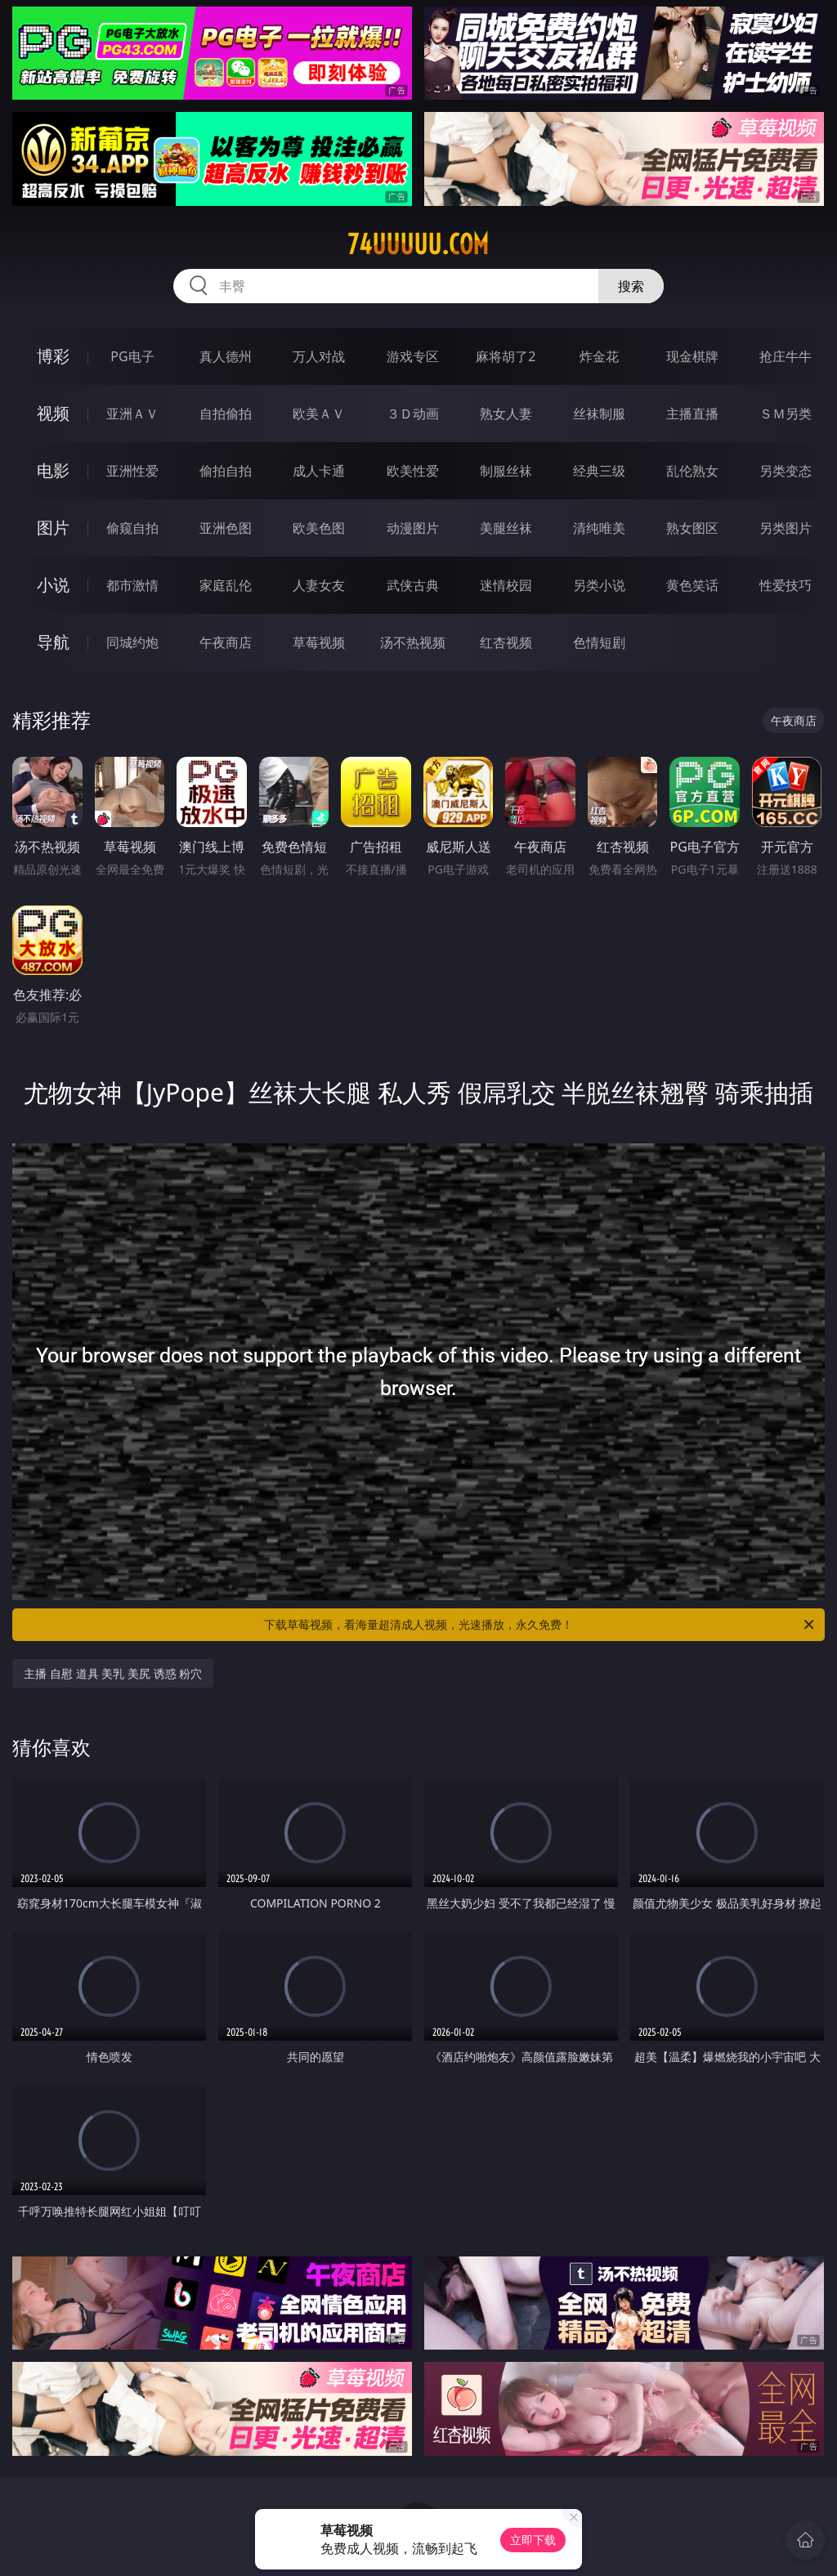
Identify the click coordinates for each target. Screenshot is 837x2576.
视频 (53, 413)
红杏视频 (506, 642)
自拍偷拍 (225, 414)
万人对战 (319, 356)
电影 (53, 470)
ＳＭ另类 (785, 414)
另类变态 (785, 471)
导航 (53, 642)
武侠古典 (413, 585)
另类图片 (785, 528)
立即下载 (533, 2539)
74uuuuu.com (418, 244)
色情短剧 (599, 642)
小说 (53, 585)
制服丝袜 (506, 471)
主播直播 (692, 414)
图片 (53, 528)
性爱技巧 (785, 585)
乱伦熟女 (692, 471)
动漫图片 (413, 528)
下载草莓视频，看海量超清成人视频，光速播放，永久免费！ (540, 1625)
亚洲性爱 (132, 471)
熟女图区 (692, 528)
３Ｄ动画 (413, 414)
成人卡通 (319, 471)
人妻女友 (319, 585)
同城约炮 (132, 642)
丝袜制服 (599, 414)
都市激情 (132, 585)
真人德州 (225, 356)
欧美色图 (319, 528)
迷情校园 (506, 585)
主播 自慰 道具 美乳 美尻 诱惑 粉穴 (113, 1673)
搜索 (631, 286)
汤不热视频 (412, 642)
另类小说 (599, 585)
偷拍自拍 (225, 471)
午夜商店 (225, 642)
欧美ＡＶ (319, 414)
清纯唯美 (599, 528)
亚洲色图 (225, 528)
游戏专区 (413, 356)
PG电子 (132, 356)
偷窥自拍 (132, 528)
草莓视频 (319, 642)
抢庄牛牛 (785, 356)
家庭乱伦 (225, 585)
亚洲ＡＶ (132, 414)
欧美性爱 (413, 471)
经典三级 (599, 471)
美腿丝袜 (506, 528)
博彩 (53, 356)
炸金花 (599, 356)
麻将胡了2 (505, 356)
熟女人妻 (506, 414)
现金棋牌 (692, 356)
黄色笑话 (692, 585)
